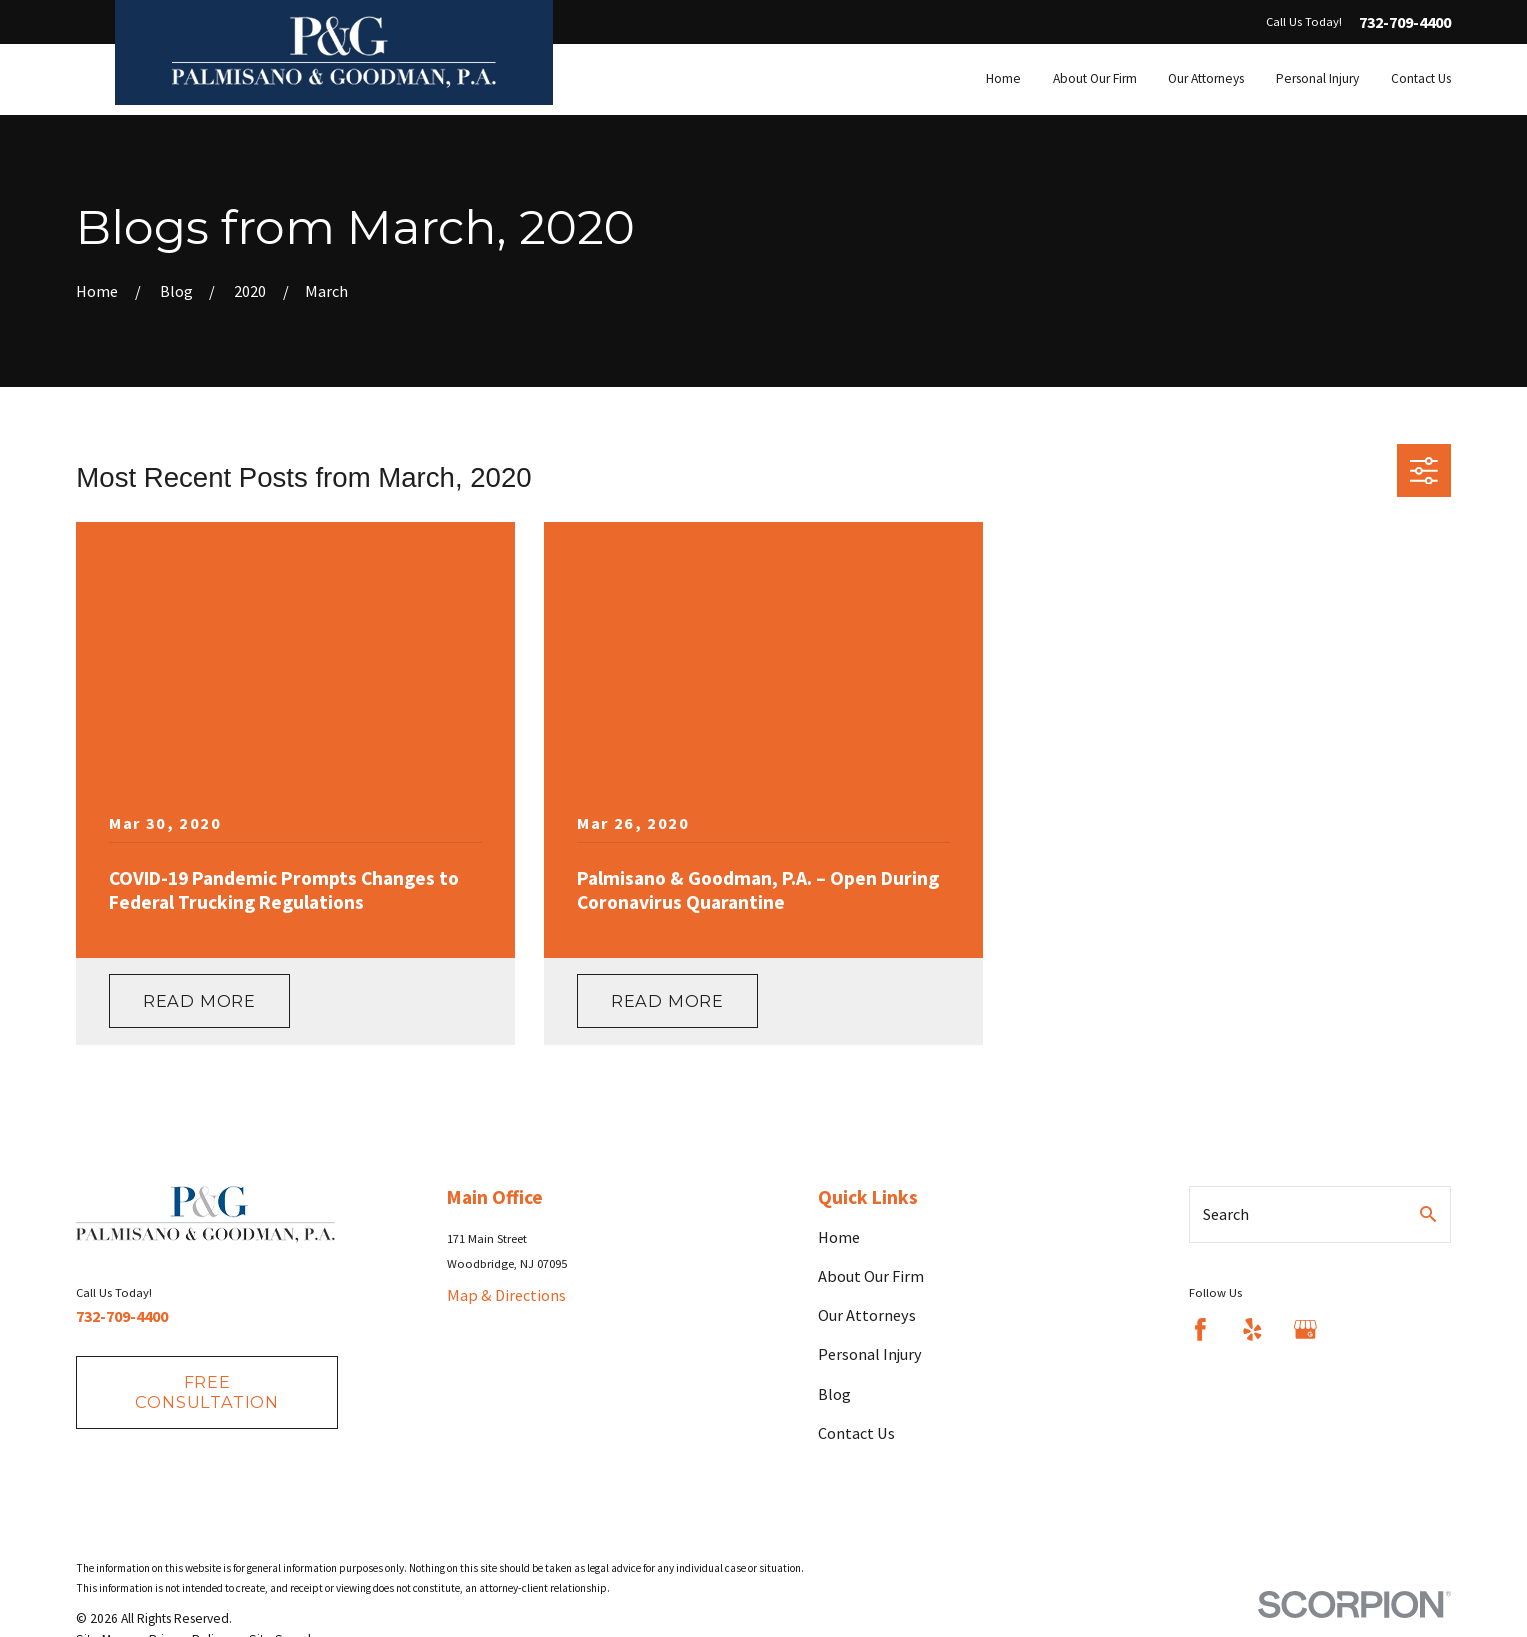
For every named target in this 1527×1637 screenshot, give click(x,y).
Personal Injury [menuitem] (1317, 78)
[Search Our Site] (1428, 1214)
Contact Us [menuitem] (1421, 78)
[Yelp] (1252, 1329)
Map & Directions (506, 1295)
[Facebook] (1200, 1329)
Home (839, 1237)
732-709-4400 (1405, 22)
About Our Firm (871, 1276)
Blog (834, 1394)
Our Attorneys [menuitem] (1206, 78)
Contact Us (856, 1433)
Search (1226, 1214)
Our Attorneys (867, 1315)
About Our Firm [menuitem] (1095, 78)
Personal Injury (870, 1354)
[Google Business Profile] (1305, 1329)
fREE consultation (207, 1392)
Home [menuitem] (1003, 78)
